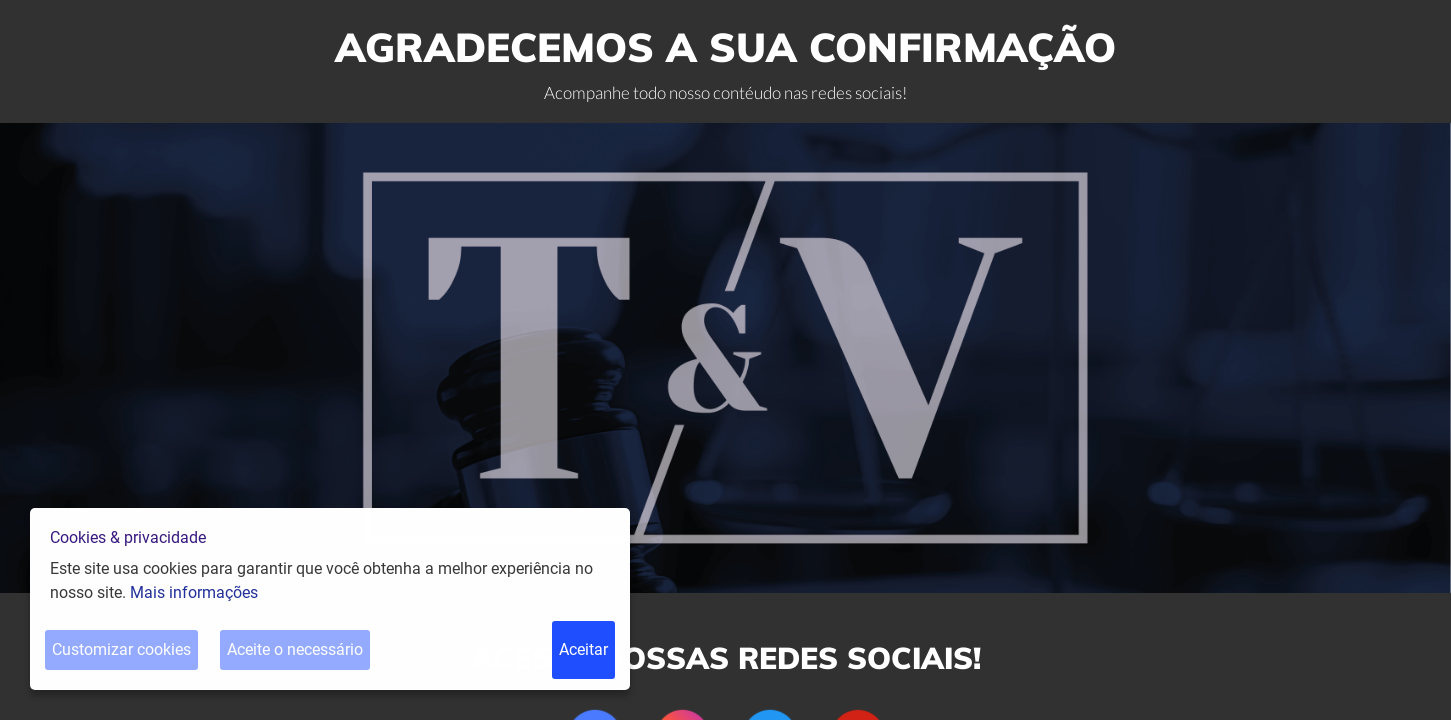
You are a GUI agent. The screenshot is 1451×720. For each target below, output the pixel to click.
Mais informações (194, 592)
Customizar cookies (121, 649)
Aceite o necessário (295, 649)
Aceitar (583, 649)
